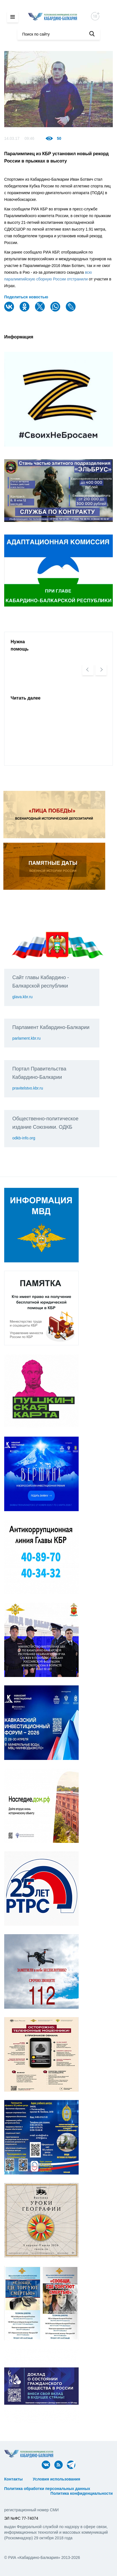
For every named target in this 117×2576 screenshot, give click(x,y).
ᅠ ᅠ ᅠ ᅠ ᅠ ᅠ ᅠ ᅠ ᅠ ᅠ (27, 2484)
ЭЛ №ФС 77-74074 (21, 2518)
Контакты (13, 2479)
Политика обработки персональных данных (47, 2488)
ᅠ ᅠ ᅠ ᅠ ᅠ (96, 2479)
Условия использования (56, 2479)
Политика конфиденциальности (81, 2493)
